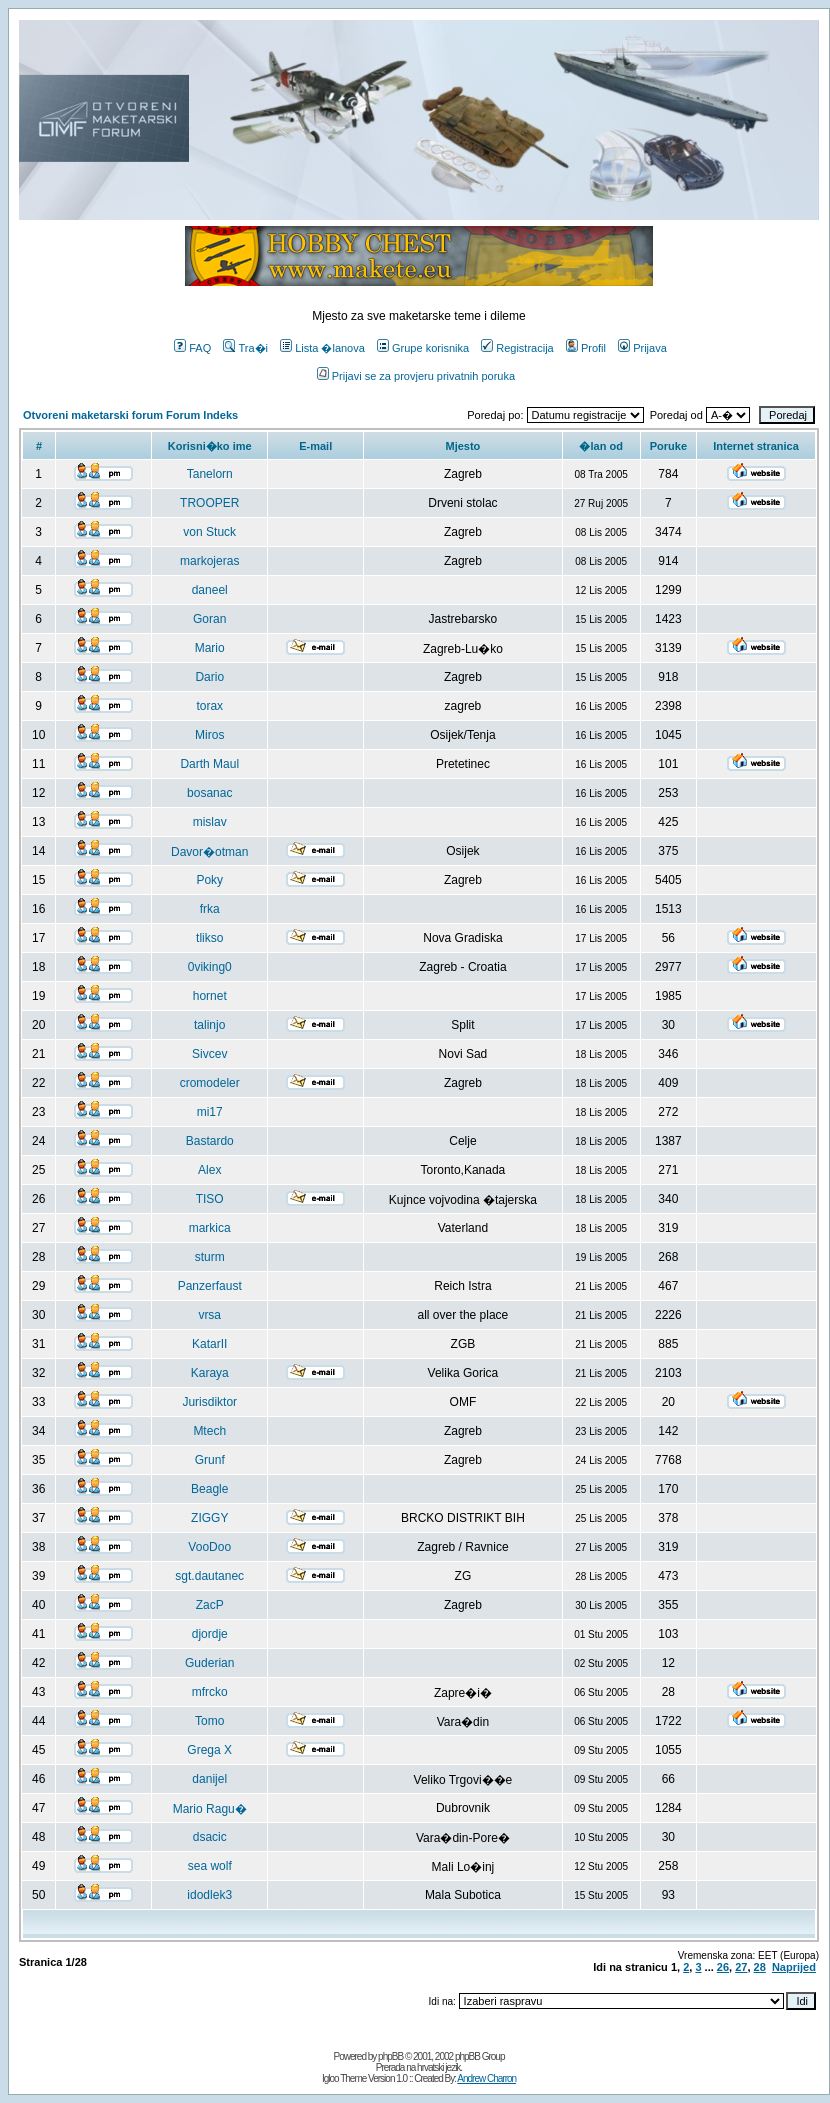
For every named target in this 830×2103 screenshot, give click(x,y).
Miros (209, 735)
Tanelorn (210, 474)
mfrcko (210, 1692)
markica (210, 1228)
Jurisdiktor (209, 1402)
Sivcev (209, 1054)
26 (723, 1967)
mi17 (210, 1112)
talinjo (209, 1025)
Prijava (642, 348)
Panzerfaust (210, 1286)
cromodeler (210, 1083)
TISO (210, 1199)
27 (741, 1967)
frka (210, 909)
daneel (210, 590)
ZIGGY (209, 1518)
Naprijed (794, 1967)
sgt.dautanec (209, 1576)
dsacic (210, 1837)
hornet (210, 996)
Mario (210, 648)
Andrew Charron (486, 2078)
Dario (209, 677)
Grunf (210, 1460)
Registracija (517, 348)
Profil (586, 348)
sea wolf (210, 1866)
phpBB (390, 2056)
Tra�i (245, 348)
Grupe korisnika (423, 348)
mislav (210, 822)
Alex (209, 1170)
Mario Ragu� (210, 1809)
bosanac (209, 793)
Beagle (209, 1489)
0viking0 (210, 967)
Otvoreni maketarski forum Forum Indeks (130, 415)
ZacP (210, 1605)
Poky (209, 880)
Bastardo (210, 1141)
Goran (209, 619)
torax (209, 706)
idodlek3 (209, 1895)
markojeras (209, 561)
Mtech (209, 1431)
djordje (210, 1634)
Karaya (210, 1373)
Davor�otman (209, 852)
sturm (210, 1257)
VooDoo (209, 1547)
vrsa (209, 1315)
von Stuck (209, 532)
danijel (209, 1779)
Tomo (209, 1721)
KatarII (209, 1344)
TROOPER (209, 503)
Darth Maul (209, 764)
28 (760, 1967)
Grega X (209, 1750)
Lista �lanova (322, 348)
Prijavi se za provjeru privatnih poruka (416, 376)
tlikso (209, 938)
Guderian (209, 1663)
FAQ (192, 348)
